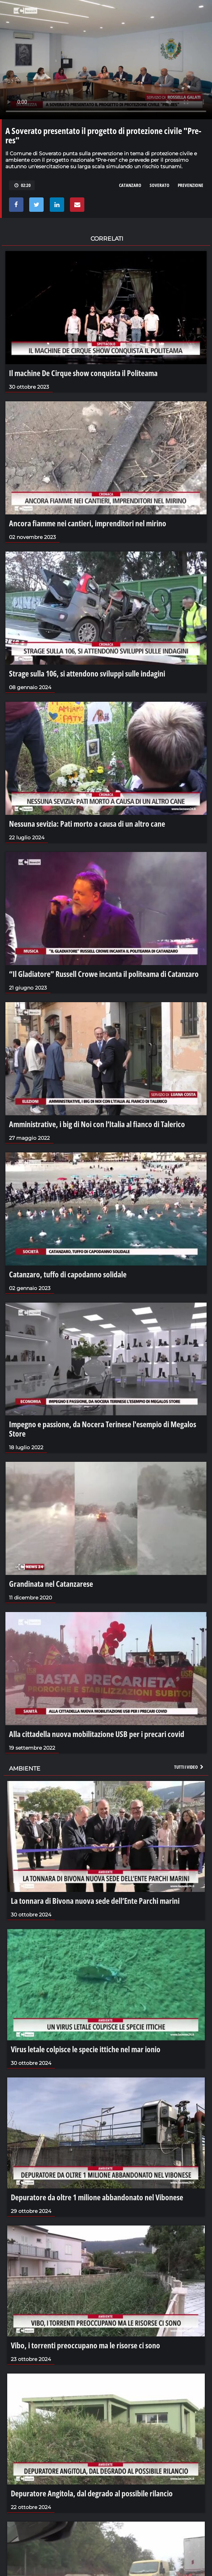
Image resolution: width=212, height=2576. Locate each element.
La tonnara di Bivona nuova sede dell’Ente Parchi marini (95, 1900)
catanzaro (130, 185)
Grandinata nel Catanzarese (51, 1583)
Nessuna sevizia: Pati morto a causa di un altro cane (87, 823)
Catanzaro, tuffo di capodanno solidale (68, 1274)
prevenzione (190, 185)
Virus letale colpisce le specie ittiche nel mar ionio (85, 2049)
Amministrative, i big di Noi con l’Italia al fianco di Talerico (97, 1124)
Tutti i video (189, 1767)
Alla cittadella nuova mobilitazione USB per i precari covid (96, 1733)
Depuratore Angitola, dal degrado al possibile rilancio (92, 2493)
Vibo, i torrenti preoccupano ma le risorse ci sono (85, 2345)
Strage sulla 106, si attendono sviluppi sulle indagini (87, 673)
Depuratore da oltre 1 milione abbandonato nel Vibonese (97, 2197)
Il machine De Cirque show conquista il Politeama (83, 372)
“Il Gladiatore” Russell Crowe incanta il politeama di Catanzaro (104, 973)
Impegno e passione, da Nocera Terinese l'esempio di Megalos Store (102, 1429)
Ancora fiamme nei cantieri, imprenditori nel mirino (87, 523)
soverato (159, 185)
